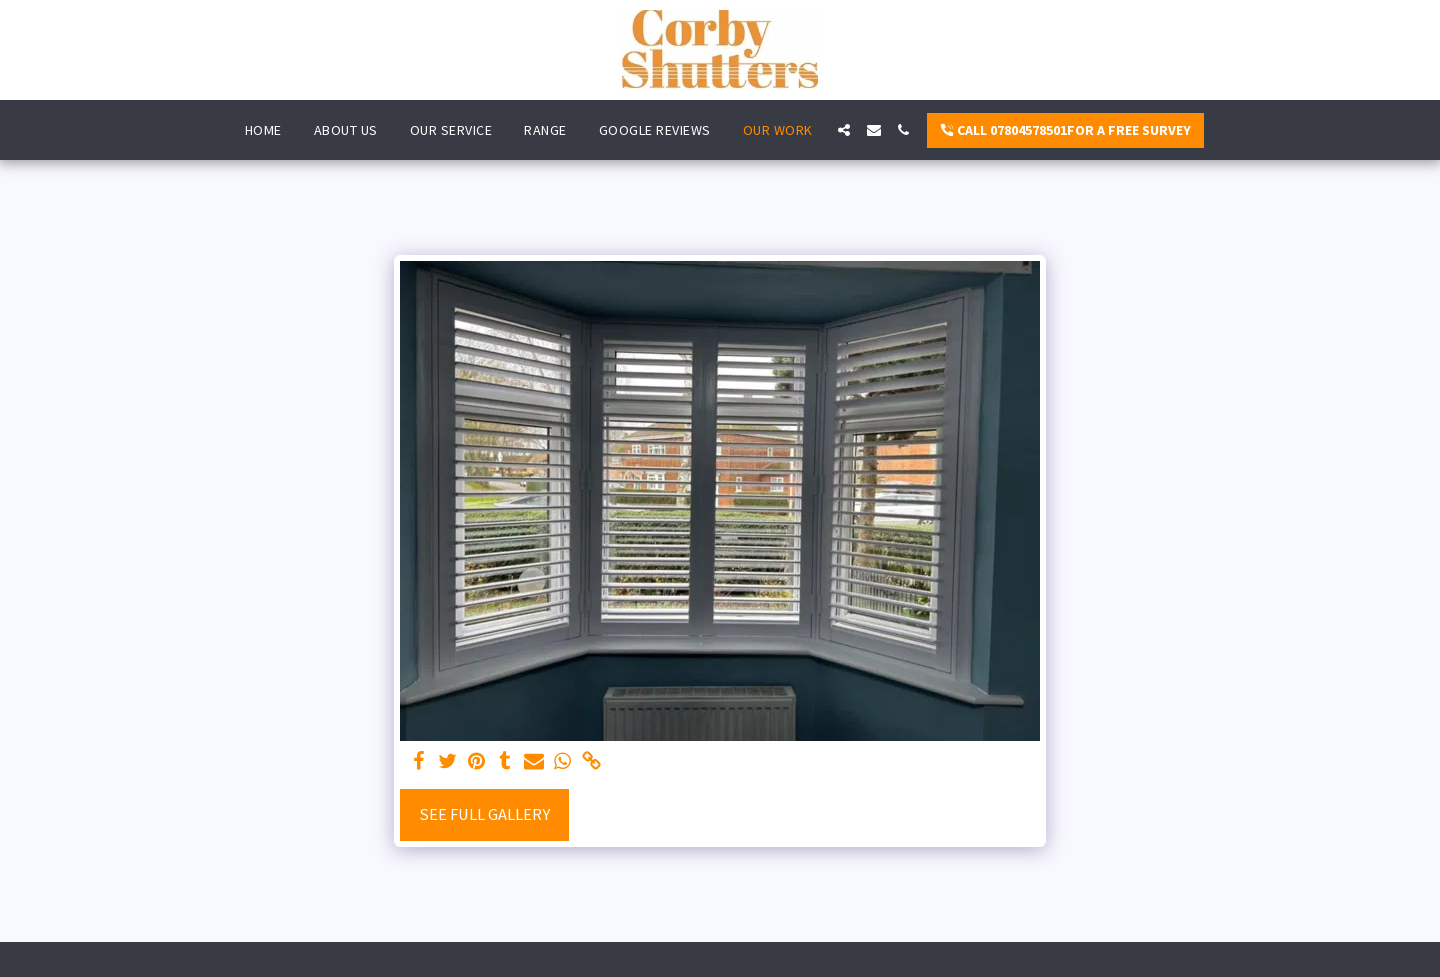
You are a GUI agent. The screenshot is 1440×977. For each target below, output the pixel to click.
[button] (844, 130)
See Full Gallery (484, 814)
